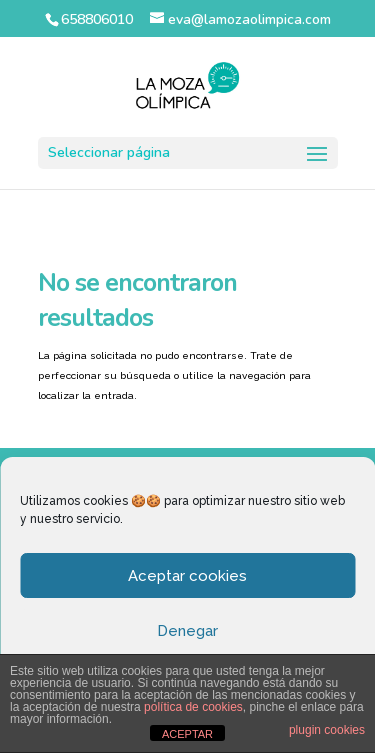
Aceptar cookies (187, 576)
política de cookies (193, 707)
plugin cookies (327, 730)
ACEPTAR (187, 734)
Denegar (187, 631)
